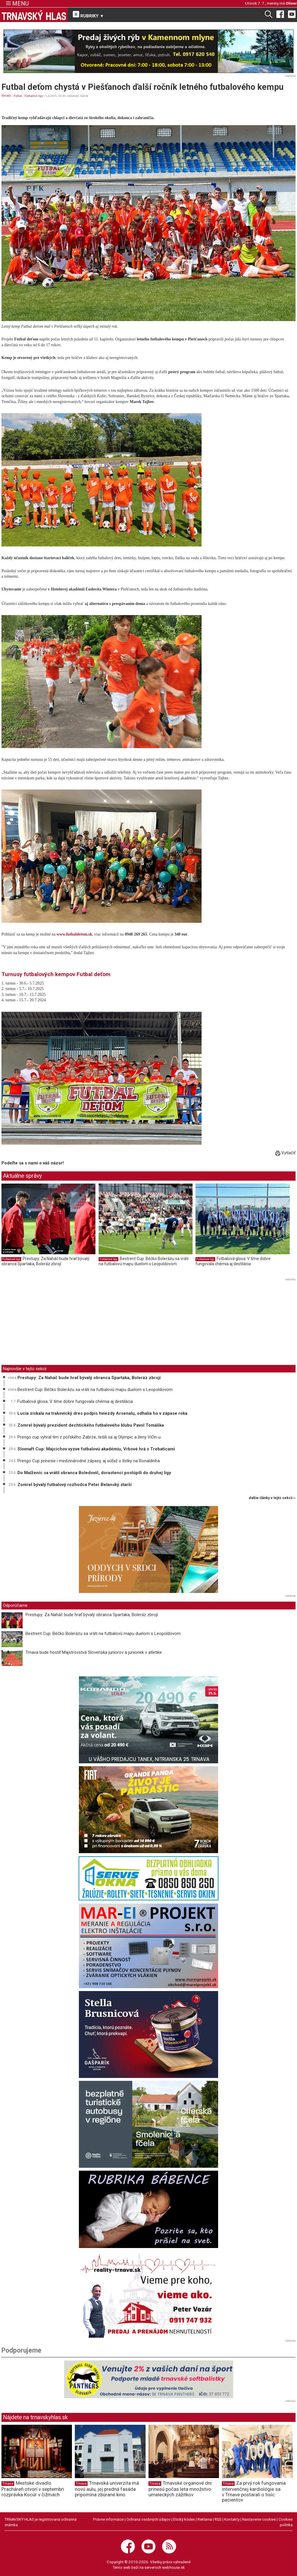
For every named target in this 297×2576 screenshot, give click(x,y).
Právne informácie (108, 2519)
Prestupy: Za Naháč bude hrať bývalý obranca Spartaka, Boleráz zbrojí (45, 1261)
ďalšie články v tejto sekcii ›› (272, 1498)
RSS (218, 2519)
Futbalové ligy (34, 95)
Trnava (7, 2484)
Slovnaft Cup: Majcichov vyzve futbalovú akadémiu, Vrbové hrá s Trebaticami (96, 1449)
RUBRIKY (88, 15)
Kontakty (232, 2519)
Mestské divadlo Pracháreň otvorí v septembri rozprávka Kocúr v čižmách (32, 2488)
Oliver (291, 3)
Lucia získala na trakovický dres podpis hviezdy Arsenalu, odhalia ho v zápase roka (102, 1413)
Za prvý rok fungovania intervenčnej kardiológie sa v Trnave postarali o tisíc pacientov (254, 2491)
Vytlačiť (285, 1152)
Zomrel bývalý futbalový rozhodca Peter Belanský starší (74, 1484)
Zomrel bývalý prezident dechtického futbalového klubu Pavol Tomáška (90, 1425)
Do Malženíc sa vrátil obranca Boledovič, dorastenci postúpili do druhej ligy (94, 1472)
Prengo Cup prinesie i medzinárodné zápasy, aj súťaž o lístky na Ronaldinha (88, 1460)
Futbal (18, 95)
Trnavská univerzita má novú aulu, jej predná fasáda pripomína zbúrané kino (107, 2488)
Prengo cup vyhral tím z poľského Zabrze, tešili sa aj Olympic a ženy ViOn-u (89, 1437)
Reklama (205, 2519)
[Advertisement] (50, 1323)
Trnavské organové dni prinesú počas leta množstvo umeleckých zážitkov (180, 2488)
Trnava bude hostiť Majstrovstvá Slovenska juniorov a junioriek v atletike (94, 1652)
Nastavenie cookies (259, 2519)
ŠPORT (6, 95)
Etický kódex (184, 2519)
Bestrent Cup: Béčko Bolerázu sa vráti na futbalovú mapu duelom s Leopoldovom (144, 1261)
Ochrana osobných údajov (148, 2519)
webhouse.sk (173, 2567)
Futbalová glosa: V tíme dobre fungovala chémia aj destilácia (233, 1261)
